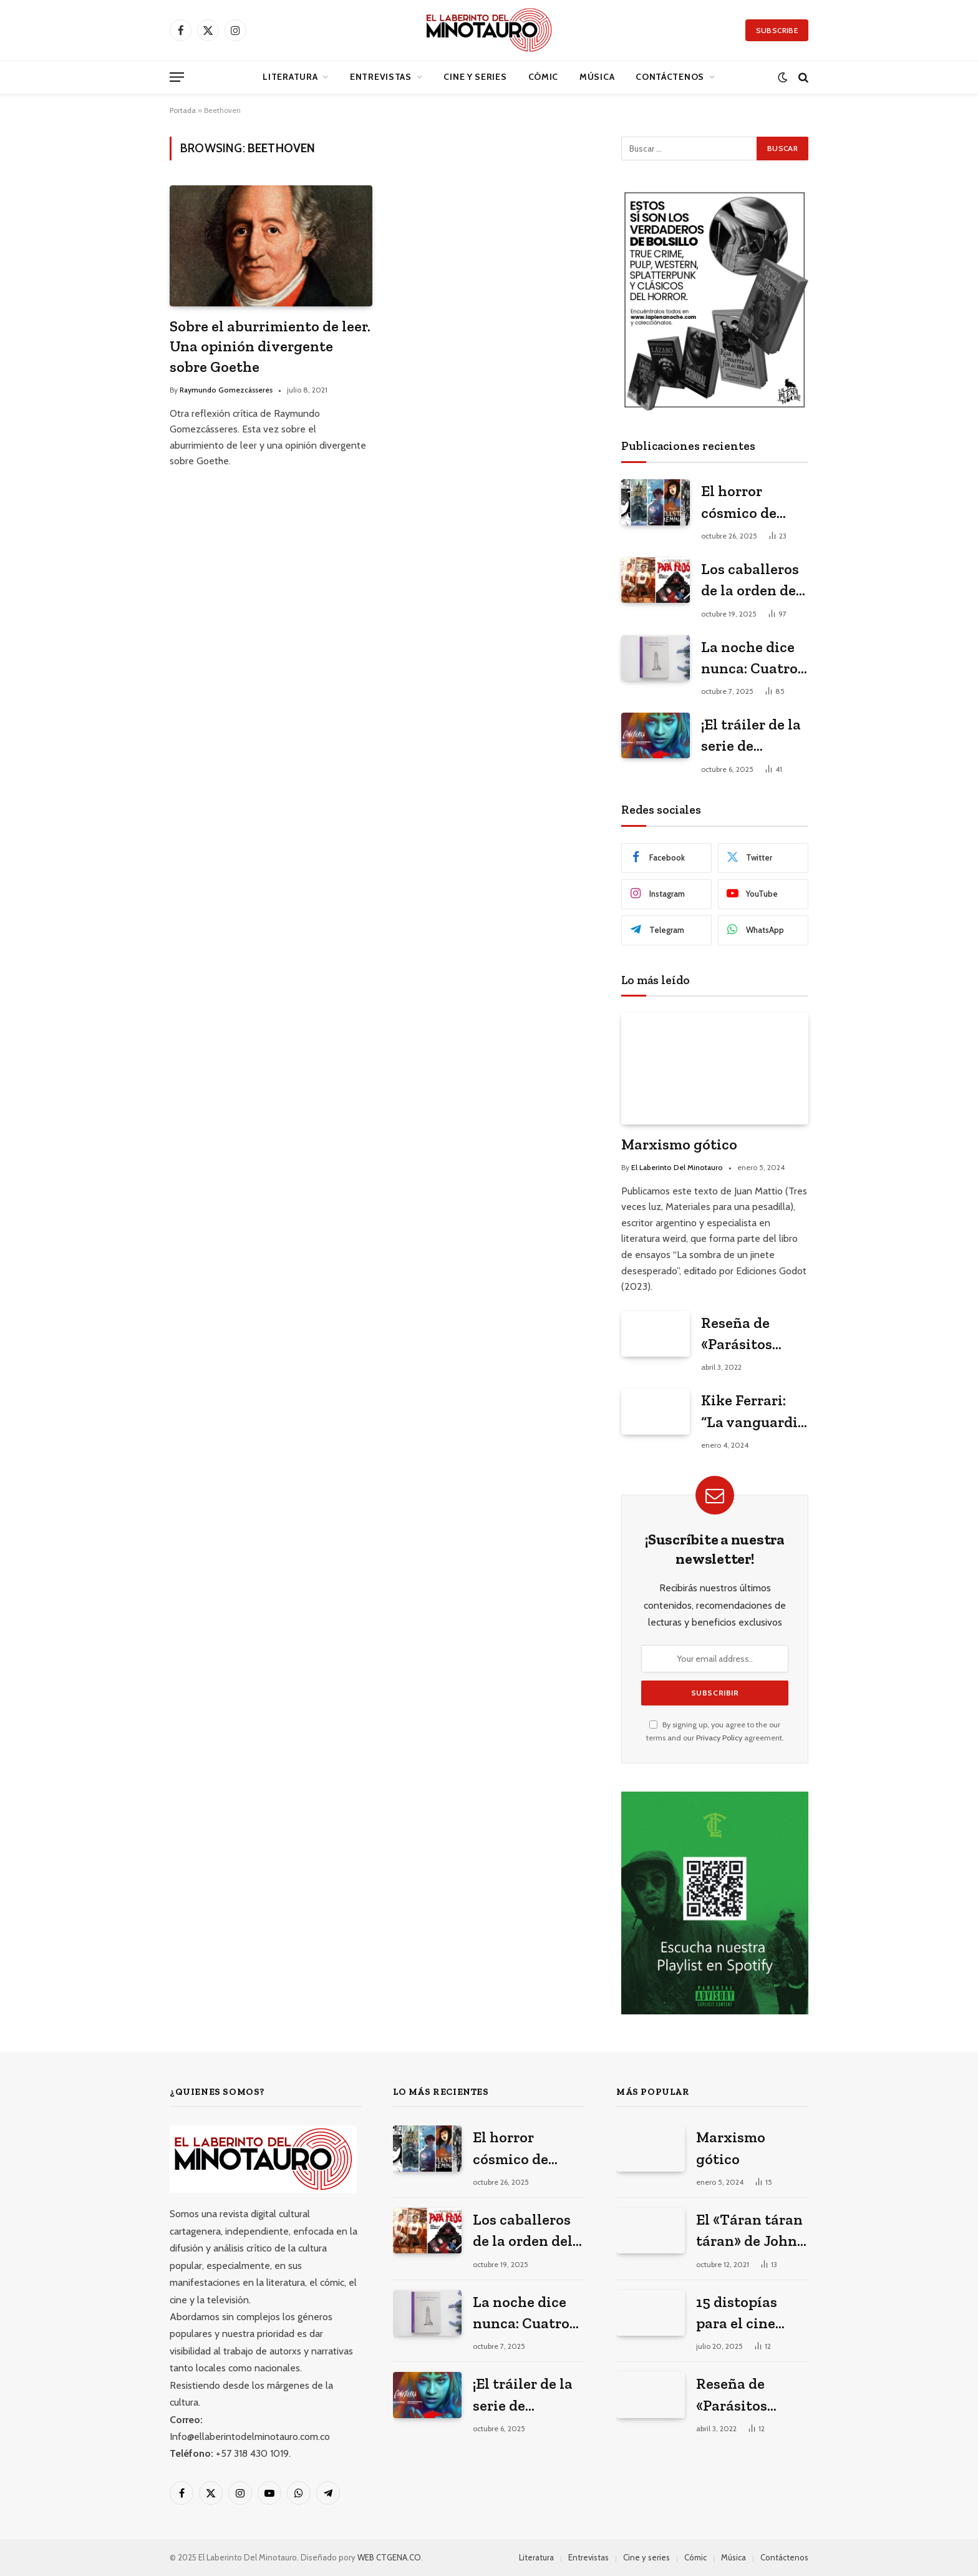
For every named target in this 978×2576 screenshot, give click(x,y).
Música (596, 76)
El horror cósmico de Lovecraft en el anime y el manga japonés (752, 503)
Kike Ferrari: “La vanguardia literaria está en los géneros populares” (753, 1412)
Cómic (543, 76)
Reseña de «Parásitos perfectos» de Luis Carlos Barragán (746, 1334)
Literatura (290, 76)
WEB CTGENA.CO (389, 2557)
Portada (183, 110)
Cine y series (474, 76)
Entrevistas (381, 76)
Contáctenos (670, 76)
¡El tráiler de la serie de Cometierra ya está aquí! (751, 736)
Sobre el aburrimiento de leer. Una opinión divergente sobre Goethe (270, 346)
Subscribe (777, 30)
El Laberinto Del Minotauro (677, 1167)
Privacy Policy (719, 1737)
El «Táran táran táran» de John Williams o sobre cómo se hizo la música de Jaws (749, 2231)
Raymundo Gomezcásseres (226, 389)
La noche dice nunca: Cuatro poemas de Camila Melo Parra (749, 659)
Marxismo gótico (679, 1144)
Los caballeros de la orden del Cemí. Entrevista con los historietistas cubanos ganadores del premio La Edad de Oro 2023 (754, 581)
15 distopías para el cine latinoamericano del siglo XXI (753, 2313)
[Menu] (177, 77)
